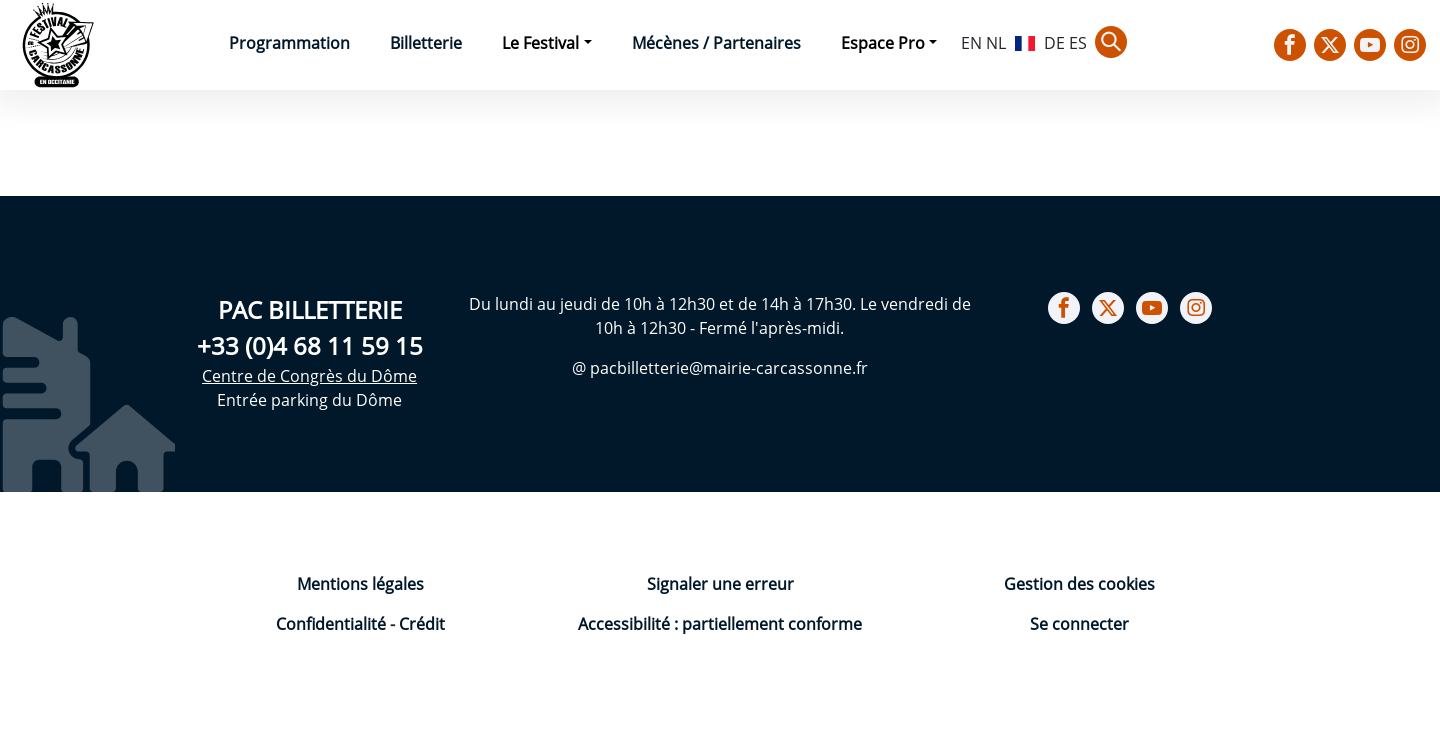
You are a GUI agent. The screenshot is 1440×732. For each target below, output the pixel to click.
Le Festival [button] (540, 43)
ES (1078, 43)
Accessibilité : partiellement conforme (720, 624)
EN (971, 43)
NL (996, 43)
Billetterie (426, 43)
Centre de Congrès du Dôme (309, 376)
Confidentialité (333, 624)
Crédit (422, 624)
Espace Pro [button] (883, 43)
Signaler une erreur (720, 584)
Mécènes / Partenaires (716, 43)
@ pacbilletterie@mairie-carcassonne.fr (720, 368)
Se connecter (1079, 624)
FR (1025, 41)
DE (1054, 43)
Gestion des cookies (1079, 584)
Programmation (289, 43)
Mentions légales (360, 584)
